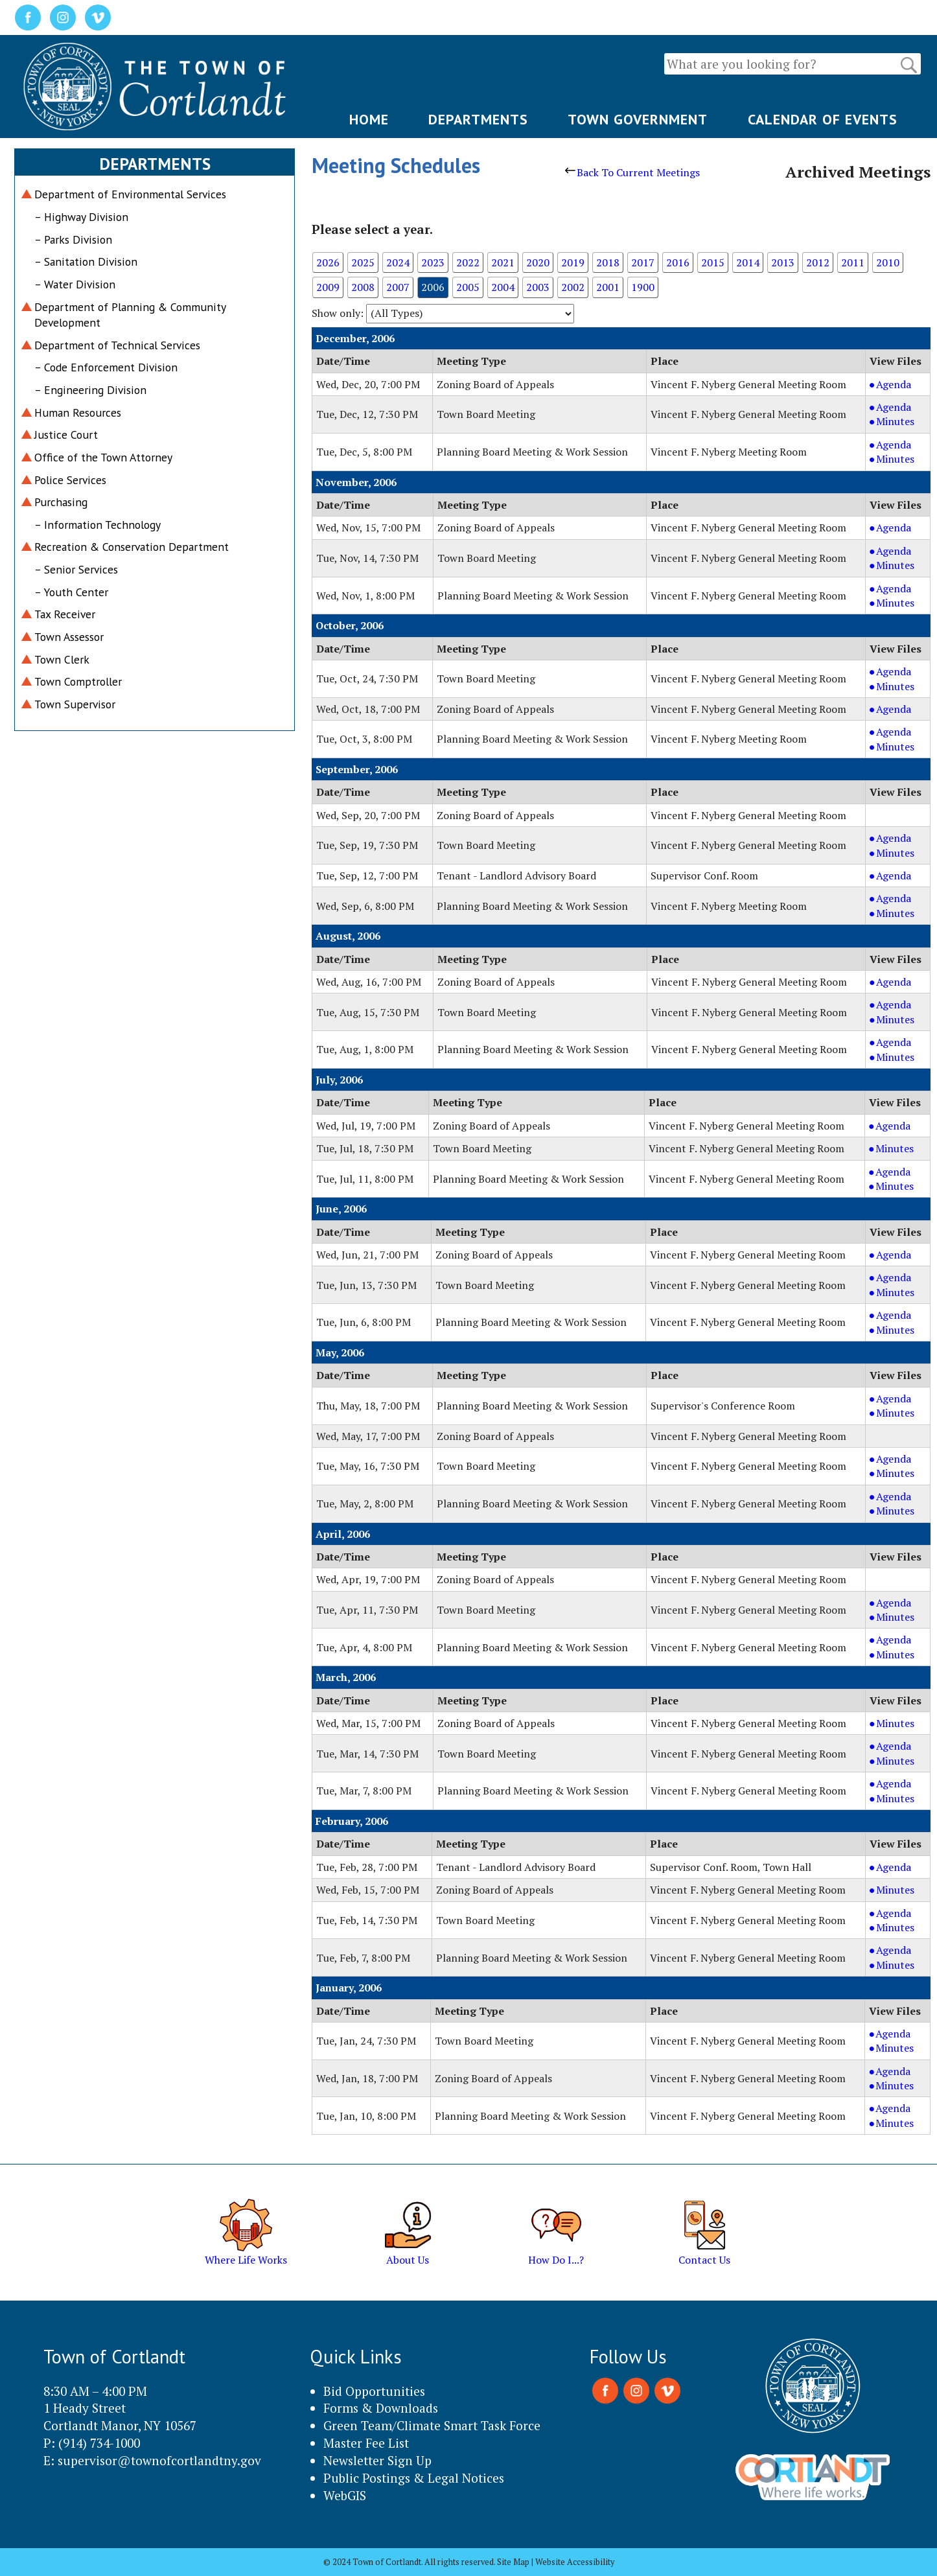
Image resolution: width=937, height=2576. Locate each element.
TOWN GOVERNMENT (638, 119)
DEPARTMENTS (478, 119)
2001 (607, 287)
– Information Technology (97, 524)
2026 (328, 262)
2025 (363, 262)
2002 (572, 287)
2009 (328, 287)
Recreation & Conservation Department (131, 546)
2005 (468, 287)
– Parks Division (73, 239)
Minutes (900, 421)
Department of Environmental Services (130, 194)
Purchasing (60, 501)
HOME (369, 119)
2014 (747, 262)
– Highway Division (81, 216)
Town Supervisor (74, 704)
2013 (782, 262)
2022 (468, 262)
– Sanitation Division (85, 261)
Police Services (70, 479)
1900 (642, 287)
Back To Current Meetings (632, 172)
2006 (433, 287)
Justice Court (66, 434)
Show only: (338, 313)
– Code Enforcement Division (106, 367)
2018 (607, 262)
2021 (503, 262)
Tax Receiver (64, 614)
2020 (537, 262)
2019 (572, 262)
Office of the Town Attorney (103, 457)
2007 (398, 287)
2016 (677, 262)
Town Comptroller (78, 681)
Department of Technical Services (117, 345)
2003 (537, 287)
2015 (712, 262)
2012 (817, 262)
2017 (642, 262)
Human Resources (77, 412)
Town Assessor (69, 636)
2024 (398, 262)
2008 (363, 287)
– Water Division (74, 284)
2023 (433, 262)
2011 (852, 262)
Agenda (900, 384)
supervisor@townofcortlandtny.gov (159, 2460)
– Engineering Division (90, 389)
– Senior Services (76, 569)
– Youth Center (71, 592)
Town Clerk (61, 659)
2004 (503, 287)
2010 (887, 262)
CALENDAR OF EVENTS (822, 119)
